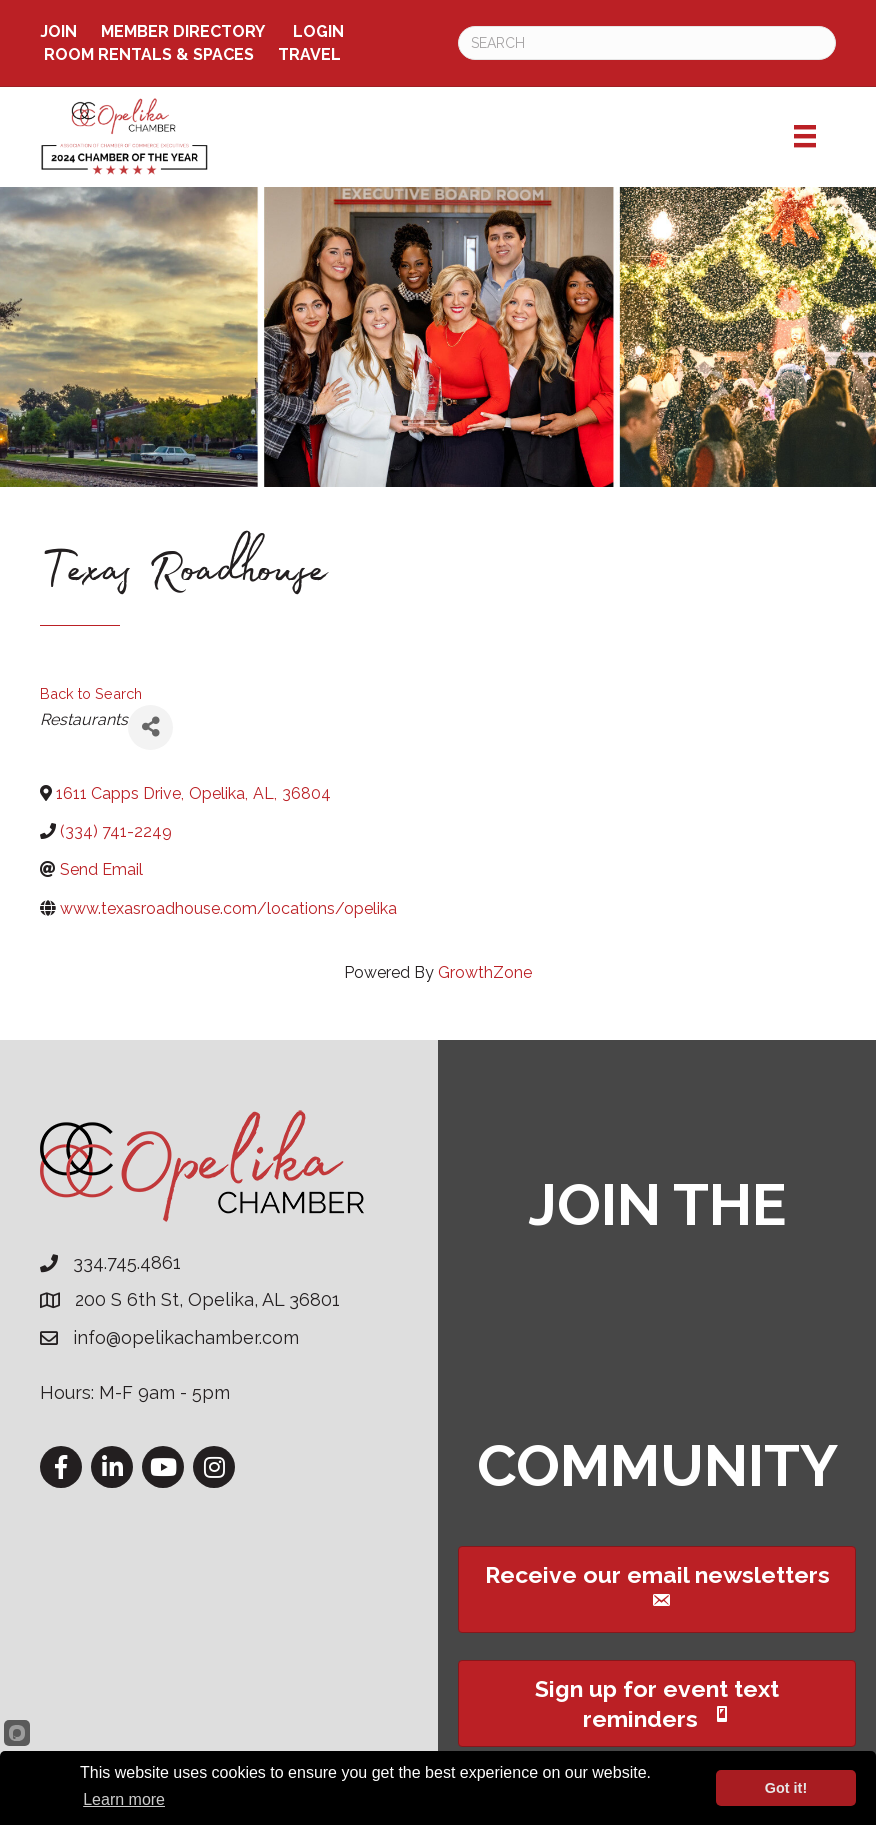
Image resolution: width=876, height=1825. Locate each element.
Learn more (124, 1799)
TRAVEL (309, 54)
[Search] (647, 43)
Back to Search (91, 693)
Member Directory (183, 31)
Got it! (786, 1788)
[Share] (150, 727)
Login (318, 31)
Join (58, 31)
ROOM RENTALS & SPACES (149, 54)
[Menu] (805, 136)
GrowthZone (485, 972)
